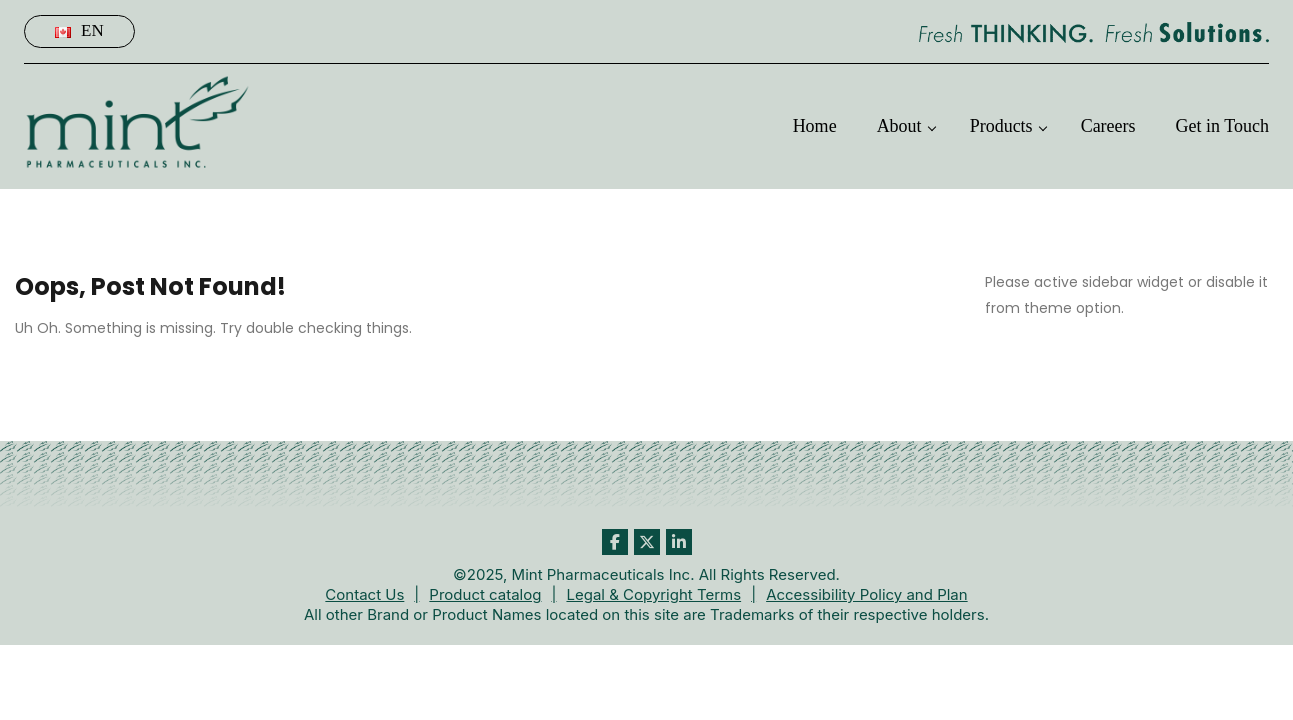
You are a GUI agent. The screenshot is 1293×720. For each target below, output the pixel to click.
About (899, 126)
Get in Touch (1222, 126)
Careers (1108, 126)
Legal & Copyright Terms (653, 594)
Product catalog (485, 594)
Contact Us (364, 594)
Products (1001, 126)
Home (815, 126)
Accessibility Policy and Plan (867, 594)
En (79, 30)
